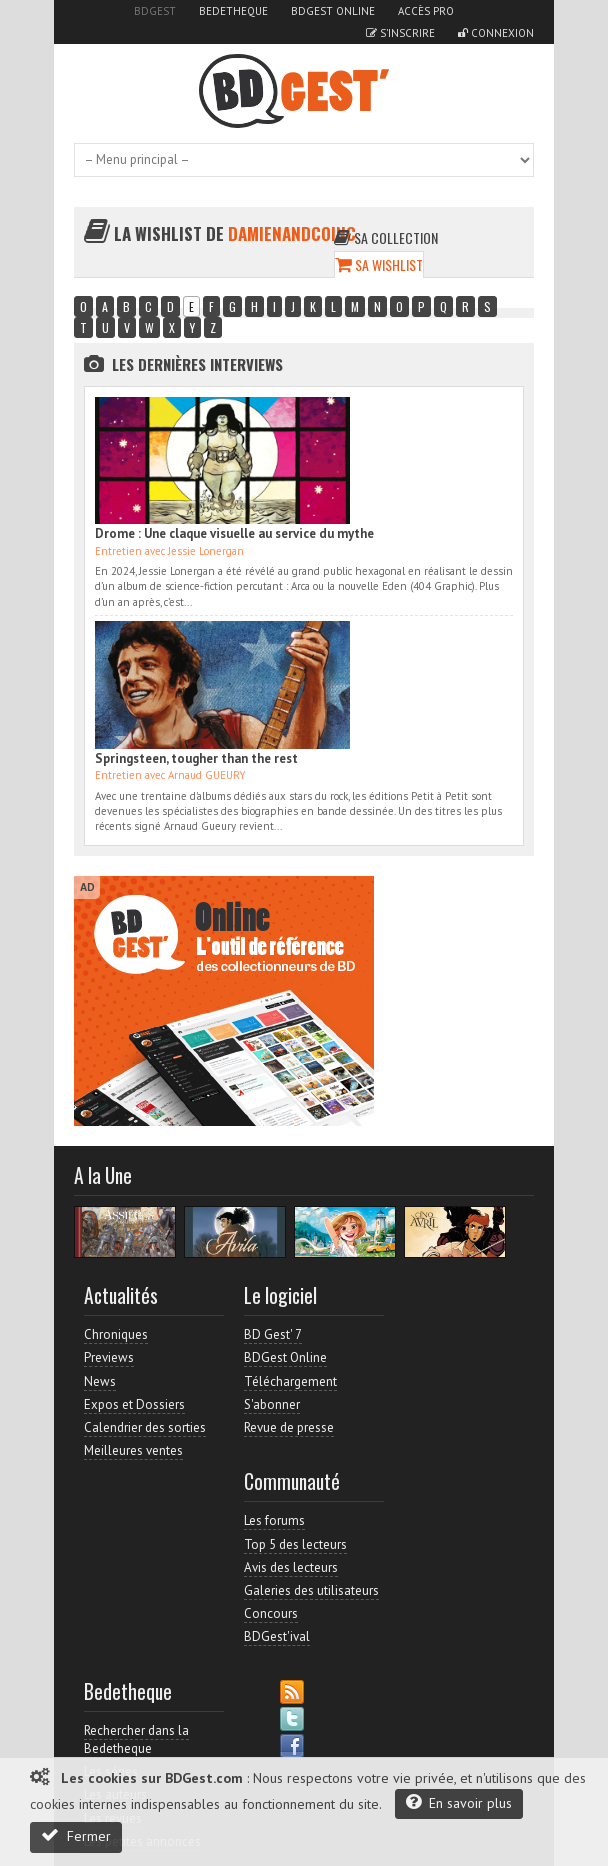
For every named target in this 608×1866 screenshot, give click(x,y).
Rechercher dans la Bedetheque (136, 1739)
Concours (271, 1613)
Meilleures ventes (133, 1450)
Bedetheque (233, 11)
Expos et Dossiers (134, 1404)
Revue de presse (289, 1427)
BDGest (155, 11)
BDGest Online (333, 11)
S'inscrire (400, 33)
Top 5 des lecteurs (295, 1544)
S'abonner (272, 1404)
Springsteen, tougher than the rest (196, 758)
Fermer (76, 1835)
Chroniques (116, 1334)
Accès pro (426, 11)
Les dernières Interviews (197, 364)
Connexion (496, 33)
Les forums (274, 1520)
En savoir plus (459, 1802)
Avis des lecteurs (291, 1567)
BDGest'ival (277, 1636)
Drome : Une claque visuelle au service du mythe (234, 533)
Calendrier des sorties (145, 1427)
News (100, 1381)
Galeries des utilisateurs (311, 1590)
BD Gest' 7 (273, 1334)
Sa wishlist (379, 264)
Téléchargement (290, 1381)
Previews (109, 1357)
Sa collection (386, 237)
